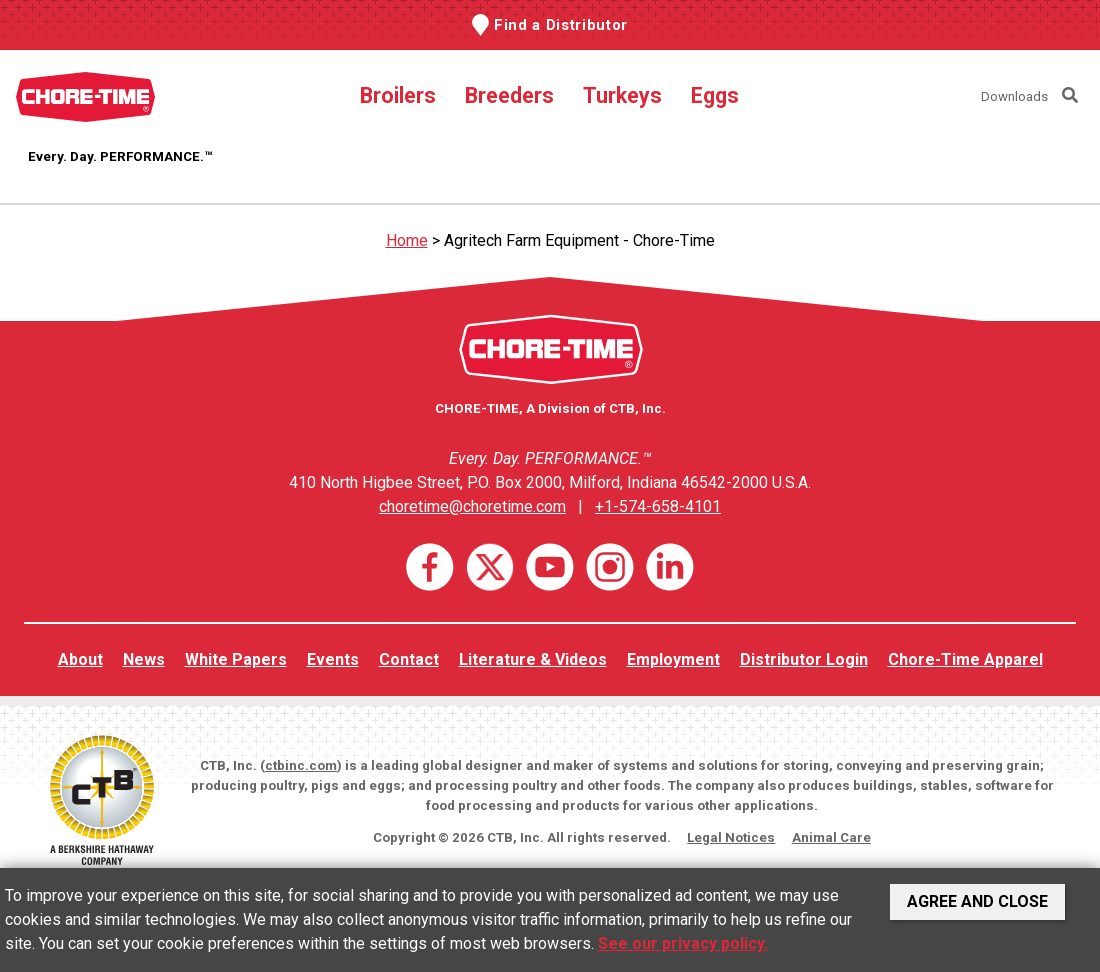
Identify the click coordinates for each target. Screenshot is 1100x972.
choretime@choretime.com (472, 506)
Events (333, 659)
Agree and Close (977, 901)
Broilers (398, 95)
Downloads (1014, 96)
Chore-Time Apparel (965, 659)
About (80, 659)
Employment (673, 659)
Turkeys (622, 95)
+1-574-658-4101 (658, 506)
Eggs (715, 95)
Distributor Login (804, 659)
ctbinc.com (301, 765)
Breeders (509, 95)
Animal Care (831, 837)
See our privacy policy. (683, 943)
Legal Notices (731, 837)
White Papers (236, 659)
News (144, 659)
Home (407, 240)
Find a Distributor (561, 25)
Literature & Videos (533, 659)
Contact (409, 659)
